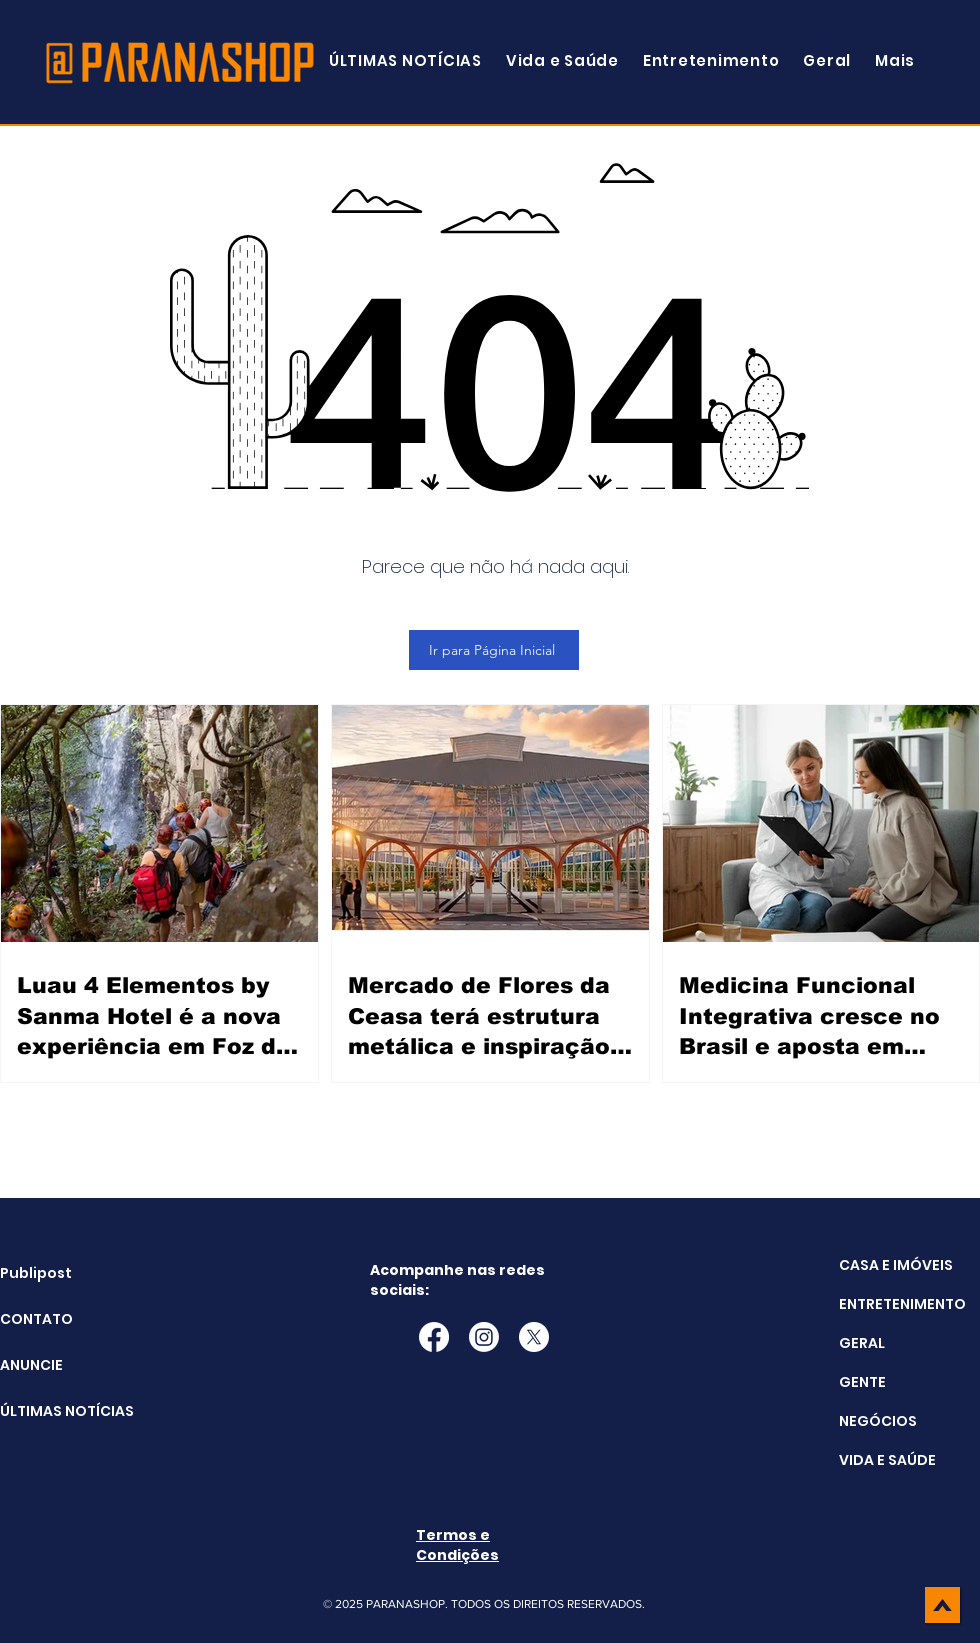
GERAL (862, 1343)
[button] (895, 60)
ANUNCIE (31, 1365)
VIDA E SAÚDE (887, 1460)
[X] (534, 1337)
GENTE (862, 1382)
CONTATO (36, 1319)
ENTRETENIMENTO (902, 1304)
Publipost (36, 1273)
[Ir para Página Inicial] (494, 650)
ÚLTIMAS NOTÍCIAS (50, 1411)
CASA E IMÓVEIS (896, 1265)
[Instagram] (484, 1337)
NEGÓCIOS (878, 1421)
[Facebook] (434, 1337)
